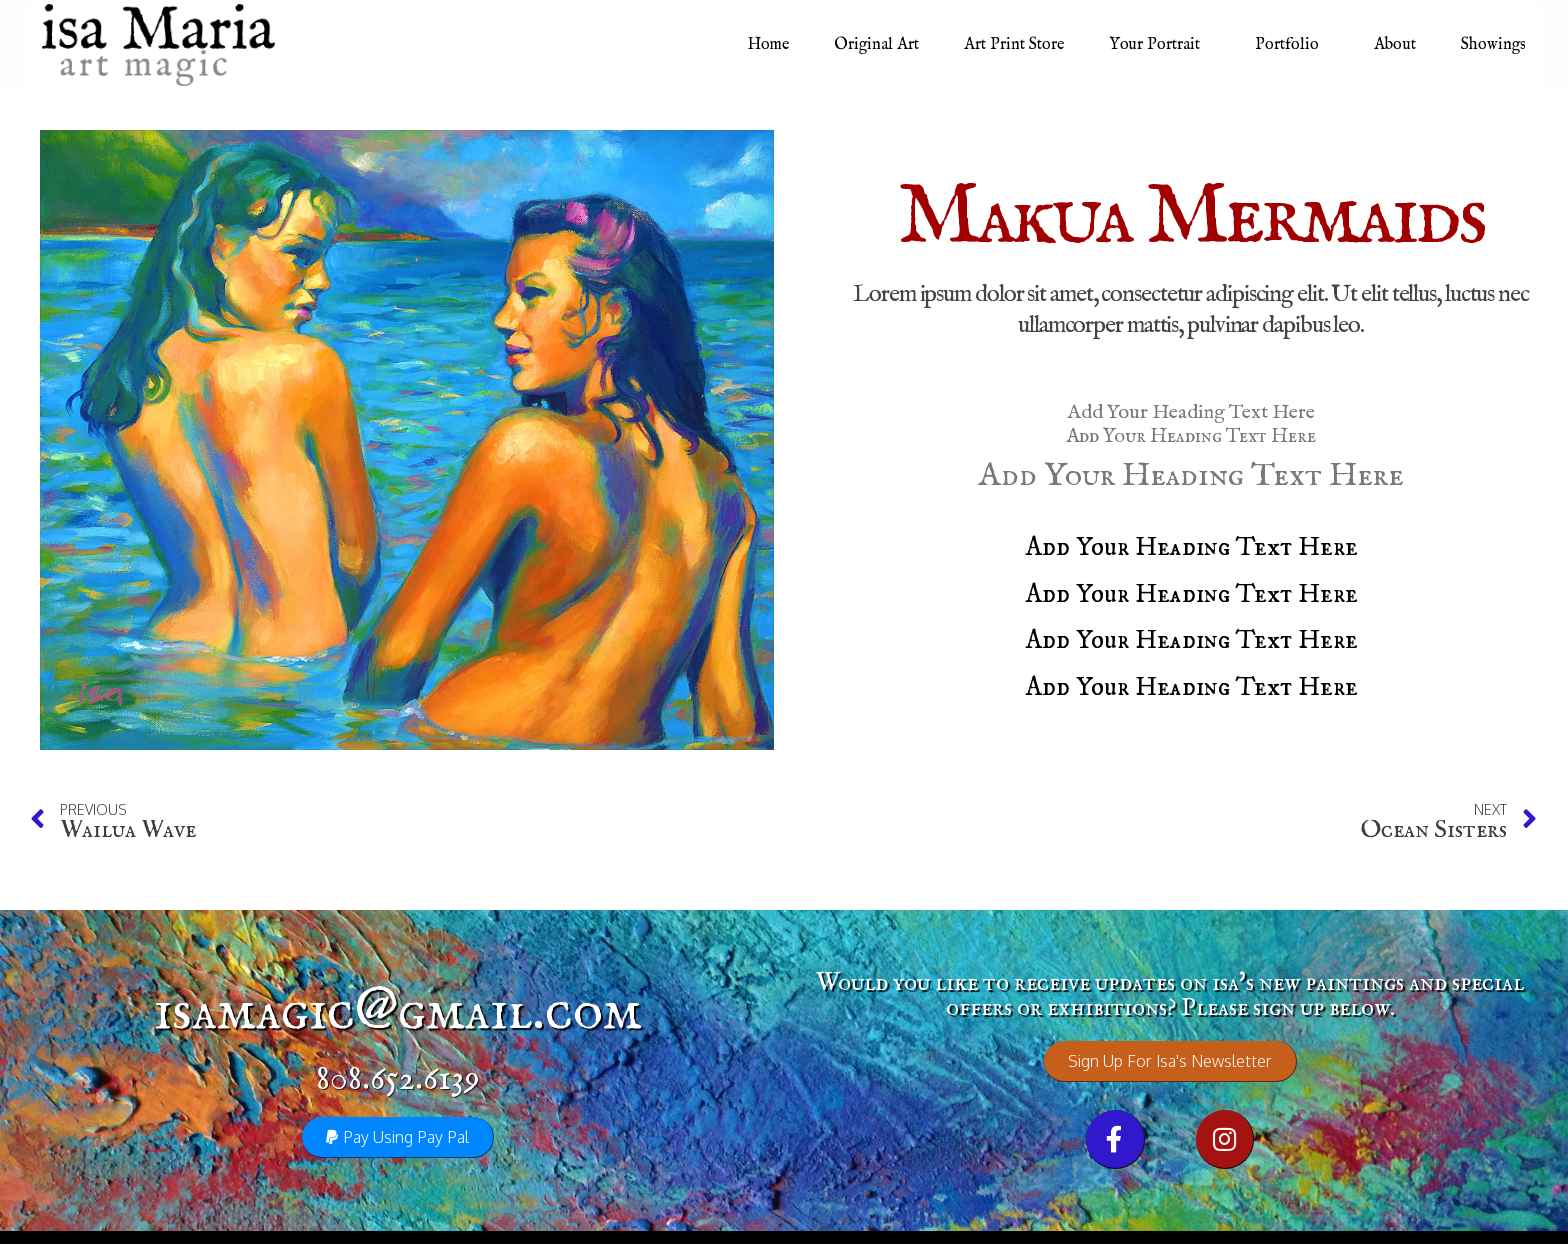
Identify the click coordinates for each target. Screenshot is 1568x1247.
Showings (1493, 45)
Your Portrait (1159, 45)
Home (768, 45)
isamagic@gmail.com (398, 1013)
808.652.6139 (398, 1080)
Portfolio (1292, 45)
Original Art (876, 45)
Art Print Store (1014, 45)
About (1395, 45)
